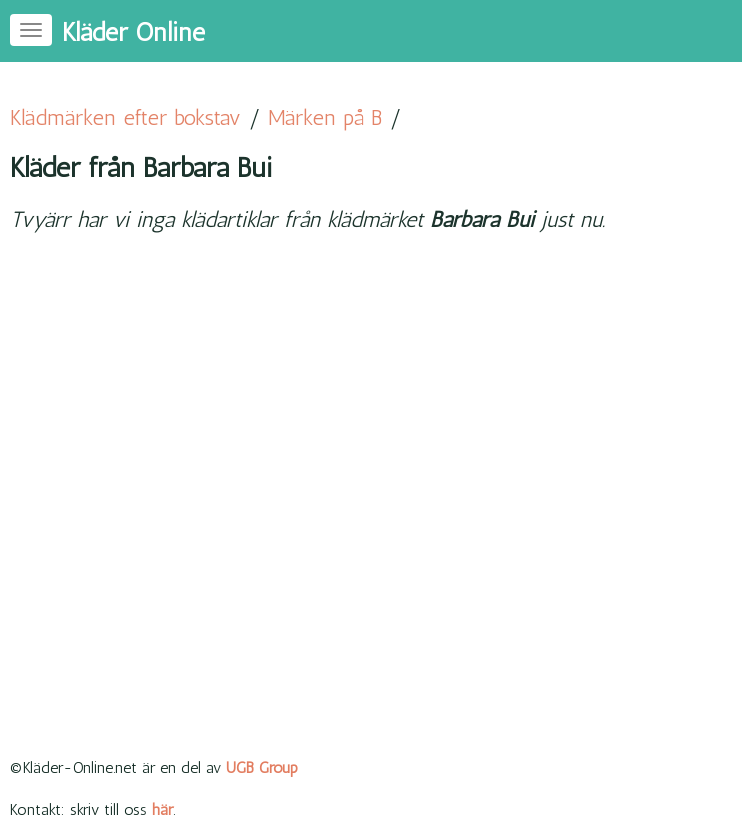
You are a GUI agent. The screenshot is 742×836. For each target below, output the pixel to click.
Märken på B (325, 117)
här (162, 809)
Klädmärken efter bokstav (125, 117)
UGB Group (262, 767)
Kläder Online (133, 32)
